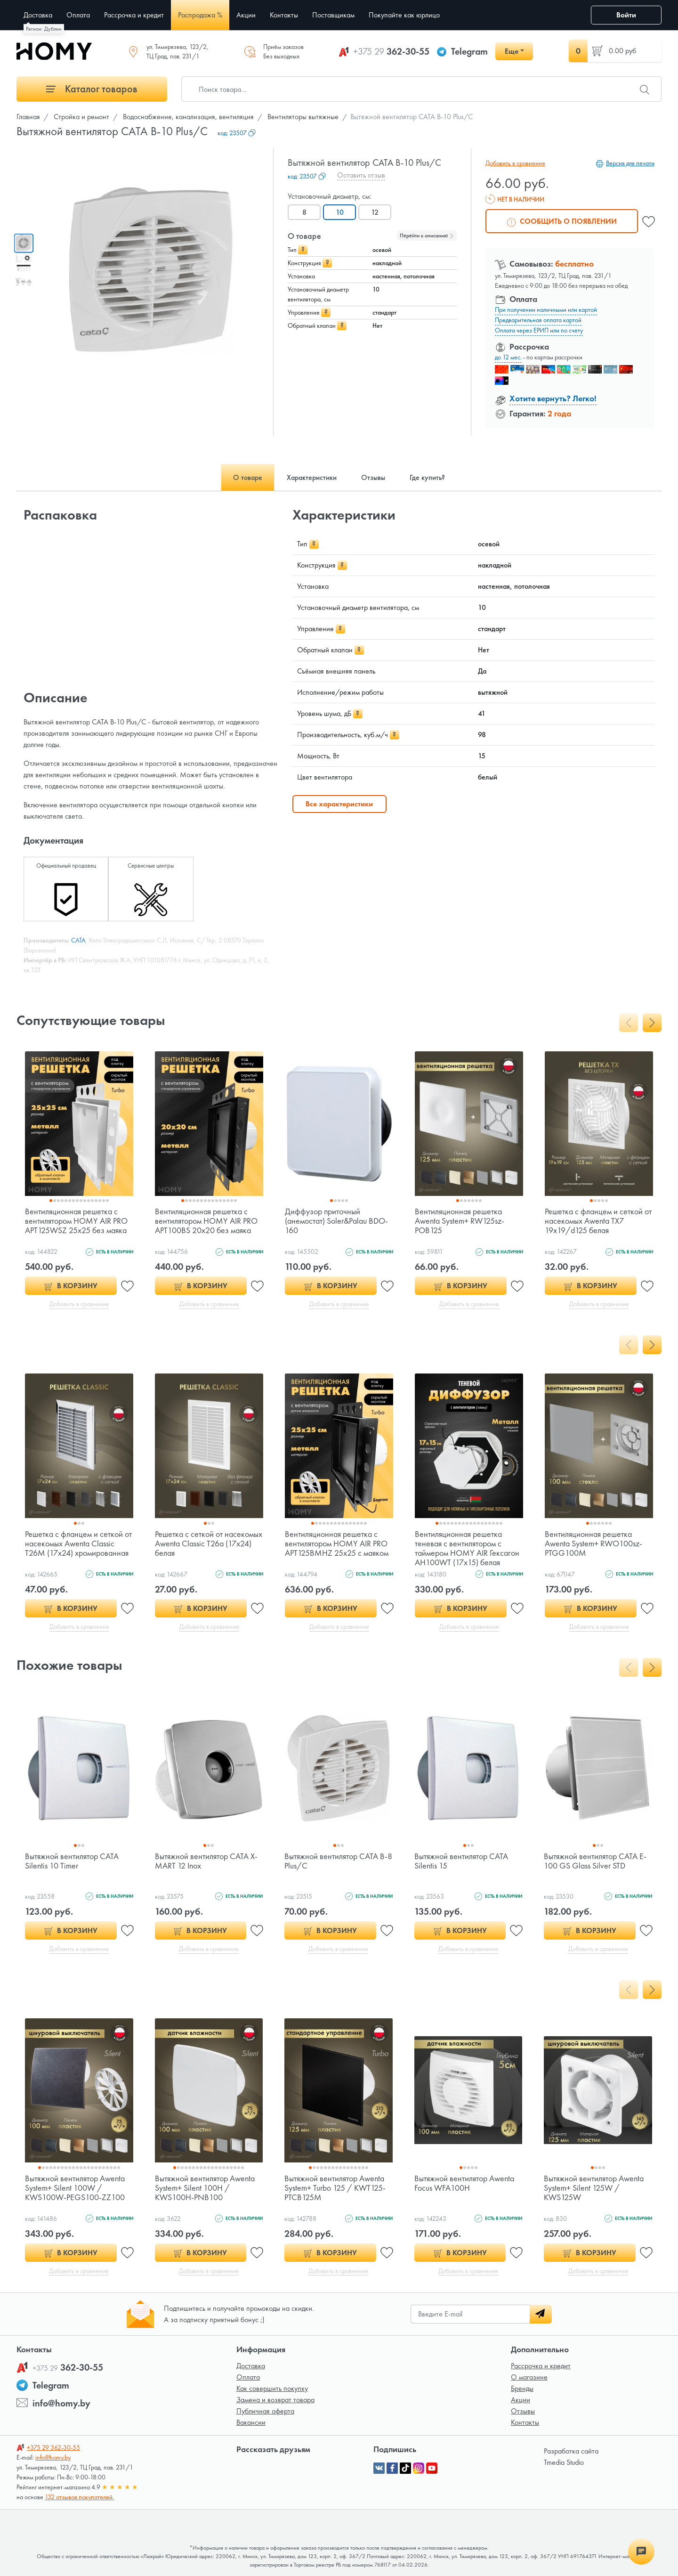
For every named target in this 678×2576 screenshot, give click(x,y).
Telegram (469, 51)
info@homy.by (61, 2403)
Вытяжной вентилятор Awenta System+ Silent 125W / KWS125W (594, 2187)
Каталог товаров (91, 89)
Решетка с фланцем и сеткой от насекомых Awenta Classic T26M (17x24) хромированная (78, 1543)
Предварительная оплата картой (538, 320)
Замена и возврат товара (275, 2400)
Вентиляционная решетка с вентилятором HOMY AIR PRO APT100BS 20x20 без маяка (206, 1220)
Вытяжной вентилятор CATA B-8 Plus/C (338, 1861)
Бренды (522, 2388)
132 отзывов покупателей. (79, 2497)
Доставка (250, 2366)
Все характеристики (339, 804)
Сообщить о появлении (562, 220)
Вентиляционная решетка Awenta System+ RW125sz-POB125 (459, 1220)
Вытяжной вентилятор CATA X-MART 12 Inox (206, 1861)
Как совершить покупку (272, 2388)
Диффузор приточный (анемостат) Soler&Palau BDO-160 (336, 1220)
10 (340, 212)
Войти (626, 15)
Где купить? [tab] (427, 477)
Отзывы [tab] (373, 477)
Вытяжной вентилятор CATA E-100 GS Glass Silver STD (595, 1861)
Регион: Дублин (44, 29)
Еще (511, 51)
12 (375, 212)
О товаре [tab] (247, 477)
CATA (78, 940)
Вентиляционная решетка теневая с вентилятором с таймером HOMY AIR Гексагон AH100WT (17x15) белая (467, 1548)
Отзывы (523, 2411)
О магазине (529, 2377)
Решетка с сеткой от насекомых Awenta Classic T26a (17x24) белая (208, 1543)
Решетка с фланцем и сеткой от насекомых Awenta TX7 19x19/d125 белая (598, 1220)
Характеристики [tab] (312, 477)
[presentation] (628, 1022)
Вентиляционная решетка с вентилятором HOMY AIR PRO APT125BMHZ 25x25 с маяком (336, 1543)
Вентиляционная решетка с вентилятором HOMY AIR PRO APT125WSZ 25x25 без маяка (76, 1220)
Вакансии (251, 2422)
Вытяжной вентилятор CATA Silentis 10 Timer (72, 1861)
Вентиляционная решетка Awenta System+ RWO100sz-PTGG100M (593, 1543)
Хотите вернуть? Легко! (553, 398)
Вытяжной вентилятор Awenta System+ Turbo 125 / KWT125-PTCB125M (335, 2187)
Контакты (525, 2422)
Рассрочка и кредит (541, 2366)
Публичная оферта (265, 2411)
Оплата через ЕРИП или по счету (539, 330)
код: (237, 133)
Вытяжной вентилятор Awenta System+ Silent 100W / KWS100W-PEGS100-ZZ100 (75, 2187)
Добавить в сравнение (515, 163)
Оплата (248, 2377)
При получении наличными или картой (546, 309)
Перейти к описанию (427, 235)
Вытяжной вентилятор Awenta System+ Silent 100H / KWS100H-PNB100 (205, 2187)
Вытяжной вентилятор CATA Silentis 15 (461, 1861)
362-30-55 (391, 51)
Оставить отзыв (361, 175)
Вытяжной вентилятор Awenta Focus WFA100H (464, 2183)
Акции (520, 2400)
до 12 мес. (508, 357)
